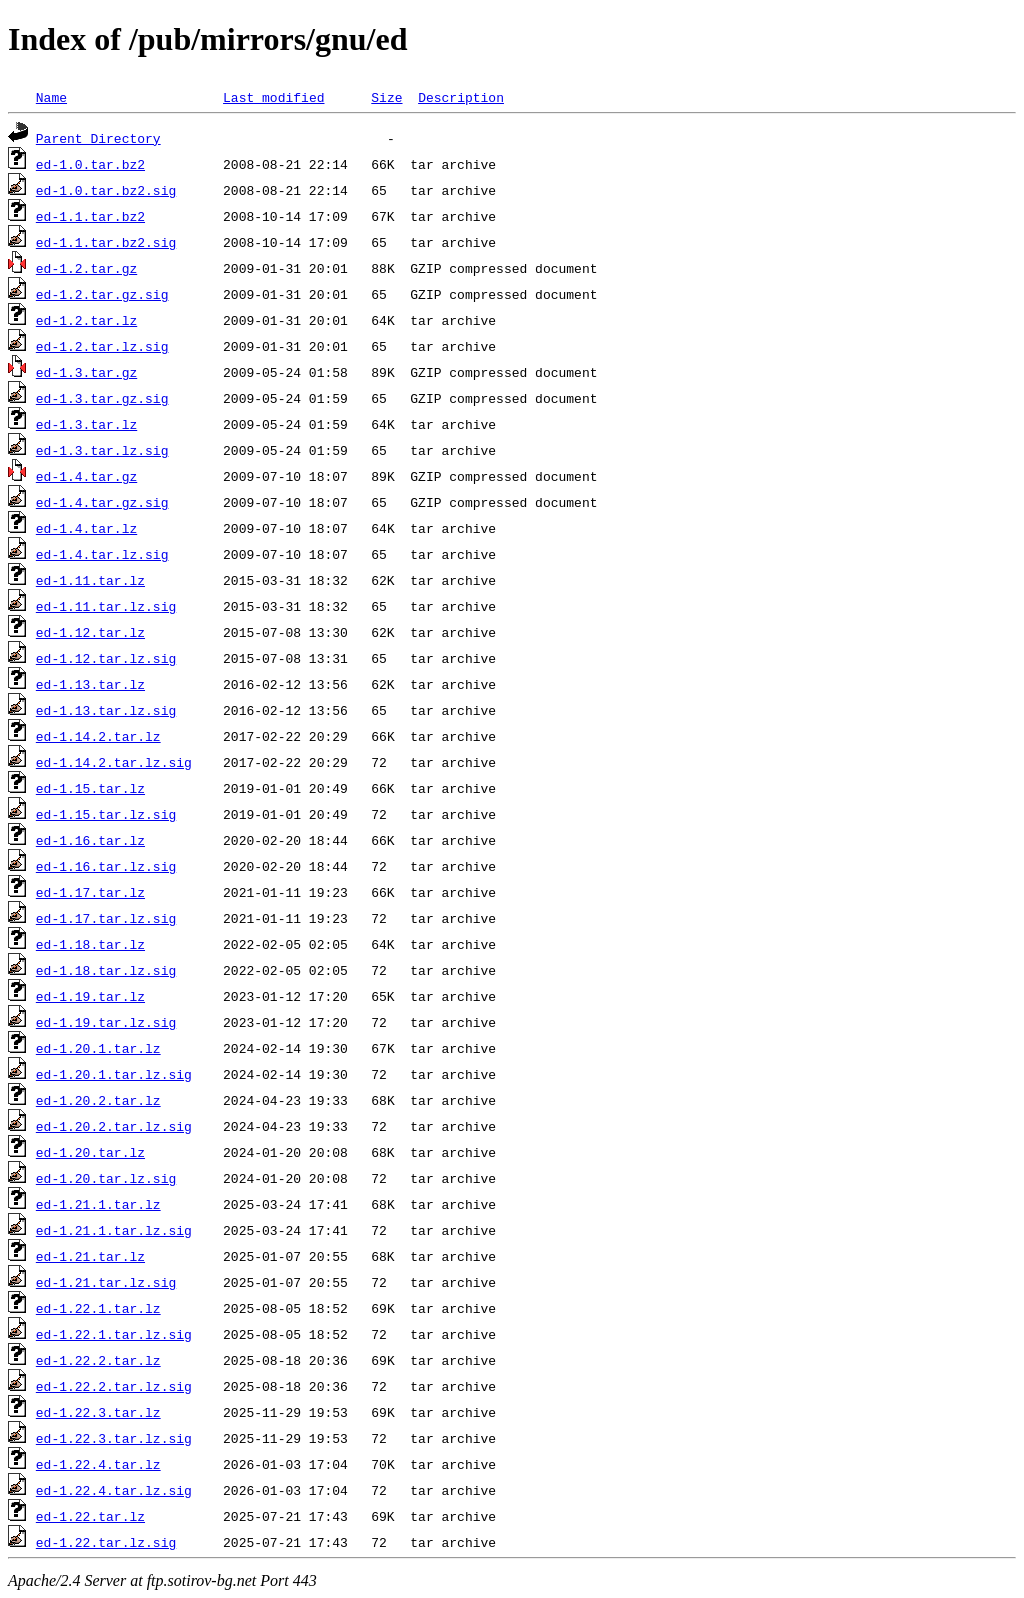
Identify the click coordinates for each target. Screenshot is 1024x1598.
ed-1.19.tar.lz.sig (106, 1022)
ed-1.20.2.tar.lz (98, 1100)
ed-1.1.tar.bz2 (90, 216)
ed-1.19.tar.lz (90, 996)
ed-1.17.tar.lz (90, 892)
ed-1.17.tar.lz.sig (106, 918)
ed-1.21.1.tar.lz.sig (114, 1230)
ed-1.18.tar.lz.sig (106, 970)
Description (461, 97)
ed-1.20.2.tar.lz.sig (114, 1126)
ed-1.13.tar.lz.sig (106, 710)
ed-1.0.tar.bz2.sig (106, 190)
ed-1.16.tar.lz (90, 840)
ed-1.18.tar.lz (90, 944)
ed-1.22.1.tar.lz (98, 1308)
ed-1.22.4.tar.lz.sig (114, 1490)
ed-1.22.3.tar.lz (98, 1412)
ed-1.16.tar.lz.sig (106, 866)
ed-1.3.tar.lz (86, 424)
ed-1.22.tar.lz (90, 1516)
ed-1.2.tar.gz (86, 268)
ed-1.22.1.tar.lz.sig (114, 1334)
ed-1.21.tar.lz (90, 1256)
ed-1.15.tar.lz (90, 788)
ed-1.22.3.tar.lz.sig (114, 1438)
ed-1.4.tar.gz (86, 476)
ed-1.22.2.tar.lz (98, 1360)
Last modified (273, 97)
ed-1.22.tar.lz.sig (106, 1542)
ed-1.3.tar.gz (86, 372)
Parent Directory (98, 138)
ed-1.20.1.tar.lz (98, 1048)
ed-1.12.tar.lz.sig (106, 658)
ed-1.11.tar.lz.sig (106, 606)
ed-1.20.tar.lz (90, 1152)
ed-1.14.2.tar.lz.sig (114, 762)
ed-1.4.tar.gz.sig (102, 502)
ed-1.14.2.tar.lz (98, 736)
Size (386, 97)
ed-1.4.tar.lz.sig (102, 554)
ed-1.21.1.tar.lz (98, 1204)
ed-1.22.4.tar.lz (98, 1464)
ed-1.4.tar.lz (86, 528)
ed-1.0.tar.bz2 (90, 164)
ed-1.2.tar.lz (86, 320)
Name (51, 97)
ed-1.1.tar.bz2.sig (106, 242)
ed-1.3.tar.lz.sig (102, 450)
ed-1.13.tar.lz (90, 684)
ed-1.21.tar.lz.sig (106, 1282)
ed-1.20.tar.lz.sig (106, 1178)
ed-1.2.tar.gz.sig (102, 294)
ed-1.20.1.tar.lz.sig (114, 1074)
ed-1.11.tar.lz (90, 580)
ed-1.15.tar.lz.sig (106, 814)
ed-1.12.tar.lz (90, 632)
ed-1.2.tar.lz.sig (102, 346)
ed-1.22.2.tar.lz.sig (114, 1386)
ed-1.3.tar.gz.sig (102, 398)
